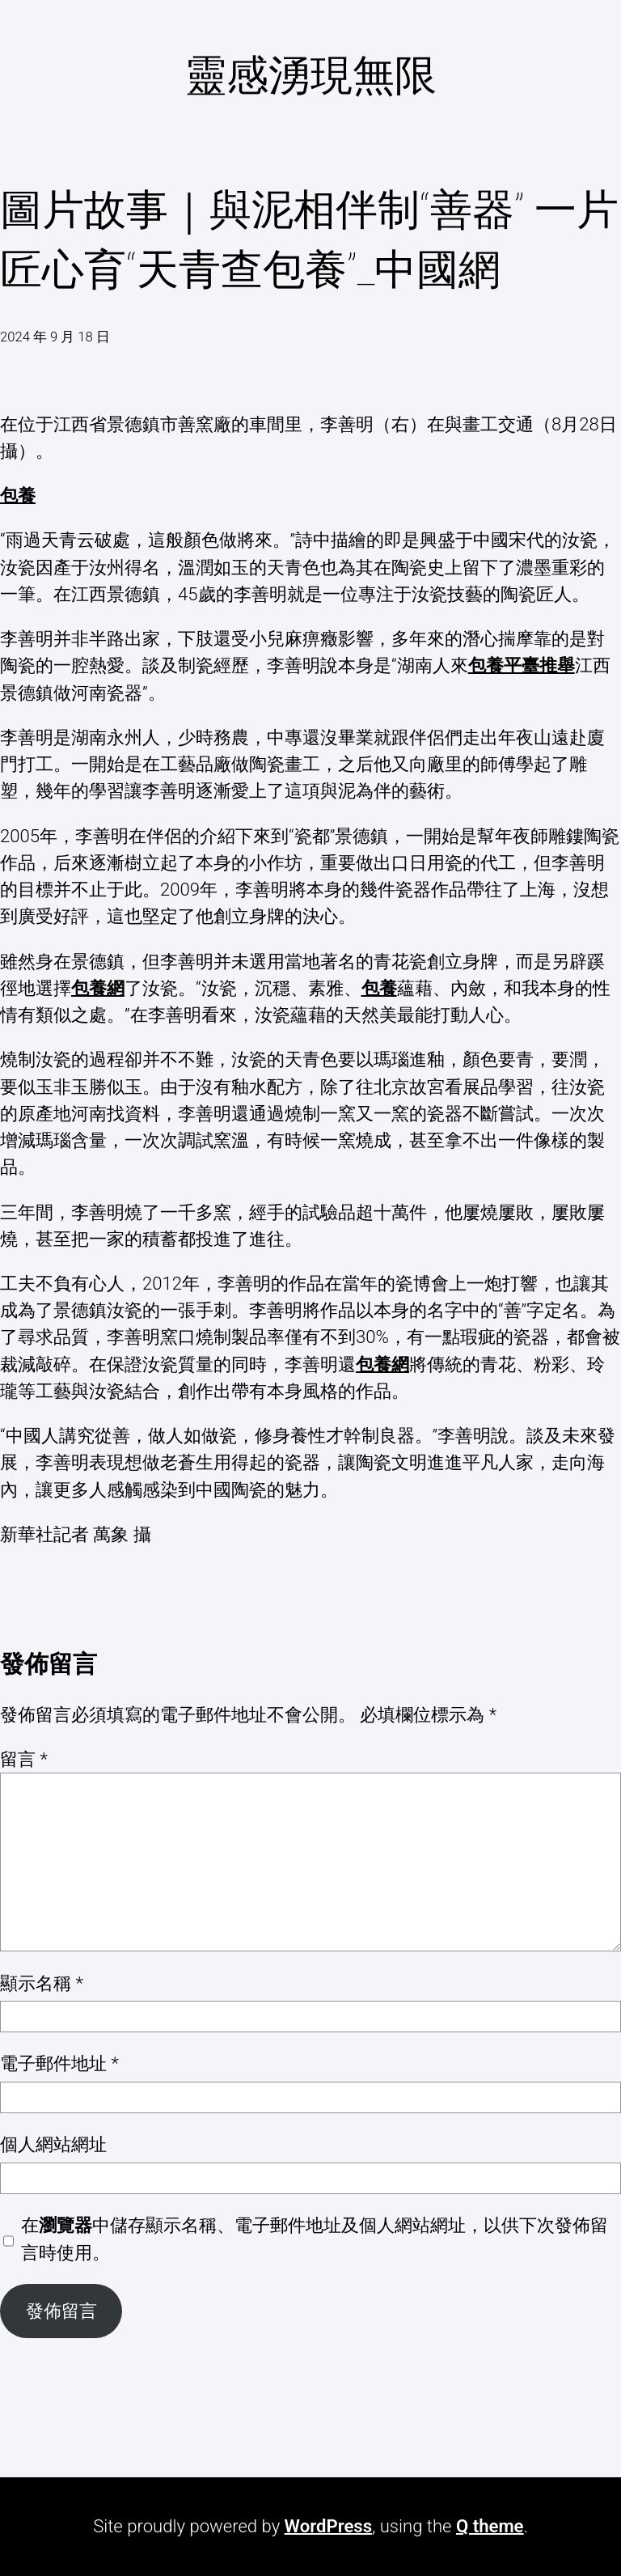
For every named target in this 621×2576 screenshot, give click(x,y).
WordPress (328, 2525)
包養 (18, 495)
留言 (24, 1758)
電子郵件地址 (59, 2063)
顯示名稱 (41, 1982)
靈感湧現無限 (310, 75)
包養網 (98, 987)
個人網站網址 (53, 2143)
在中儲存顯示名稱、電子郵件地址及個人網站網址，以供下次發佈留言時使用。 (314, 2238)
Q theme (490, 2525)
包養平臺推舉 (521, 665)
